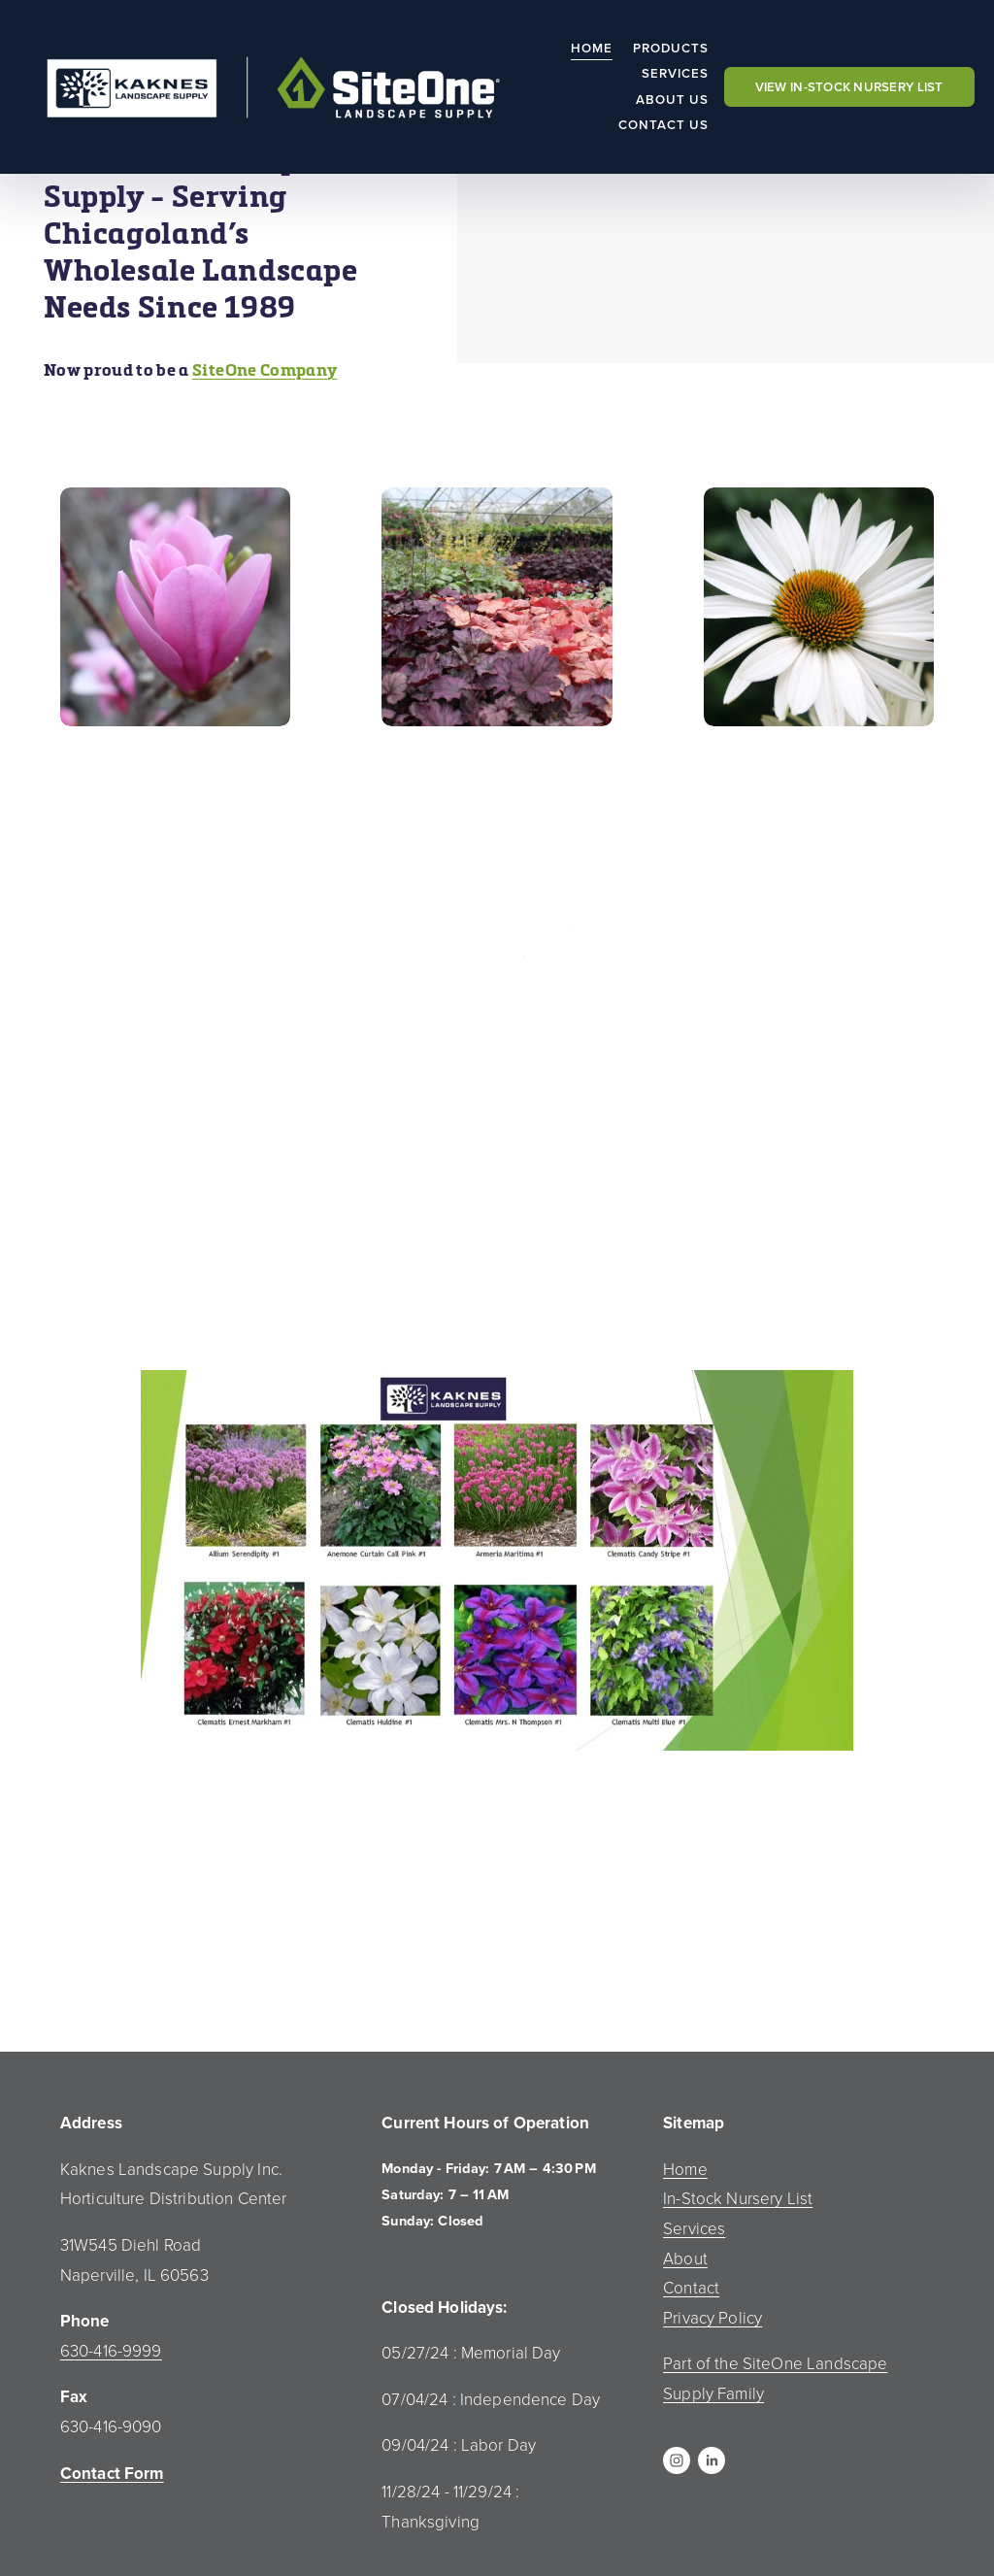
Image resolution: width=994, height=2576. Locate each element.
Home (592, 48)
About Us (673, 99)
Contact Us (664, 125)
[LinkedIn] (711, 2460)
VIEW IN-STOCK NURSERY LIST (849, 87)
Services (676, 73)
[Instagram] (676, 2460)
